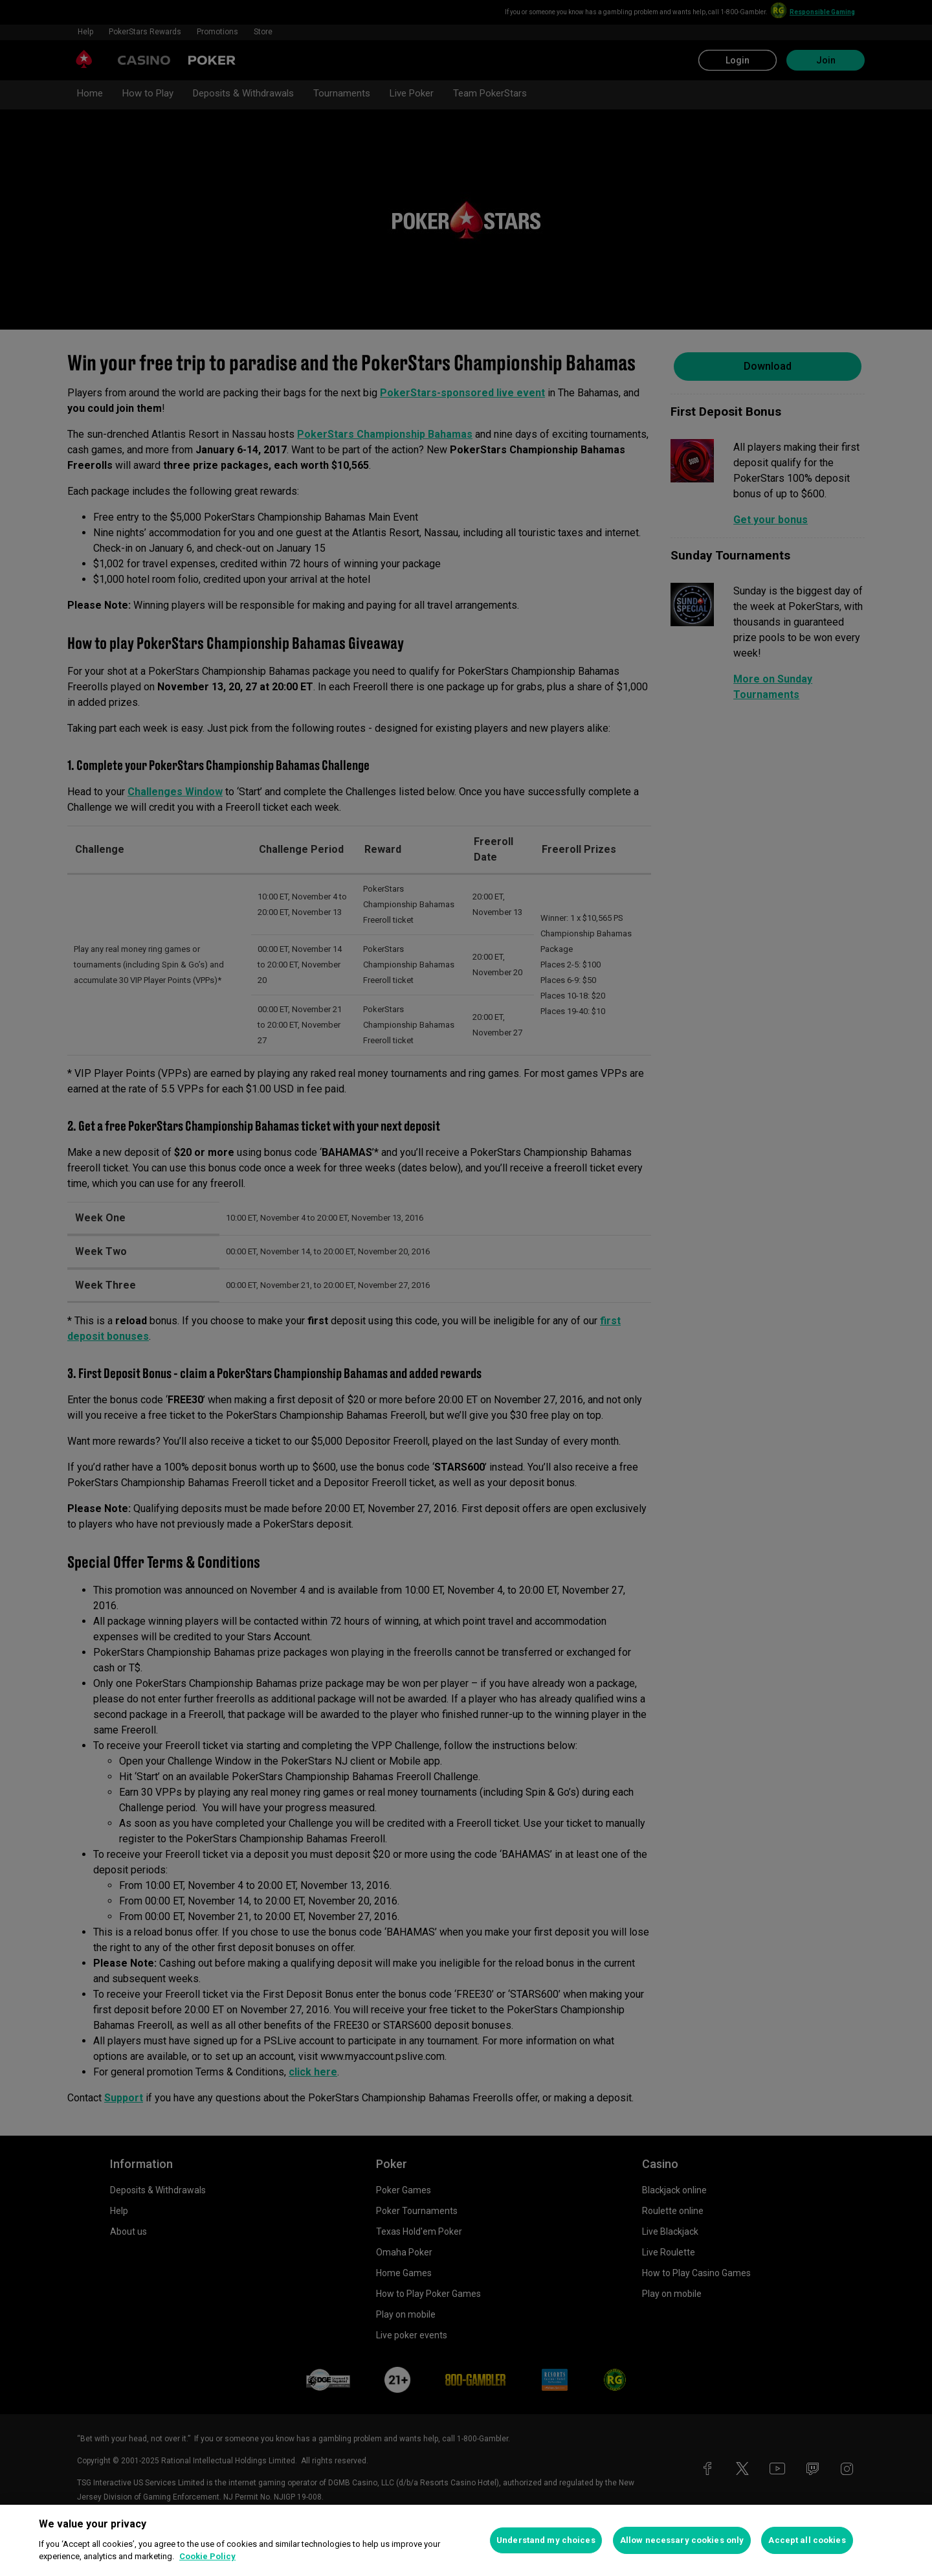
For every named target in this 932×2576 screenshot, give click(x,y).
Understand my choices (545, 2540)
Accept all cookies (806, 2540)
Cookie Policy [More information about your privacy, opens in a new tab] (207, 2556)
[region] (466, 2540)
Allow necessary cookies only (682, 2540)
